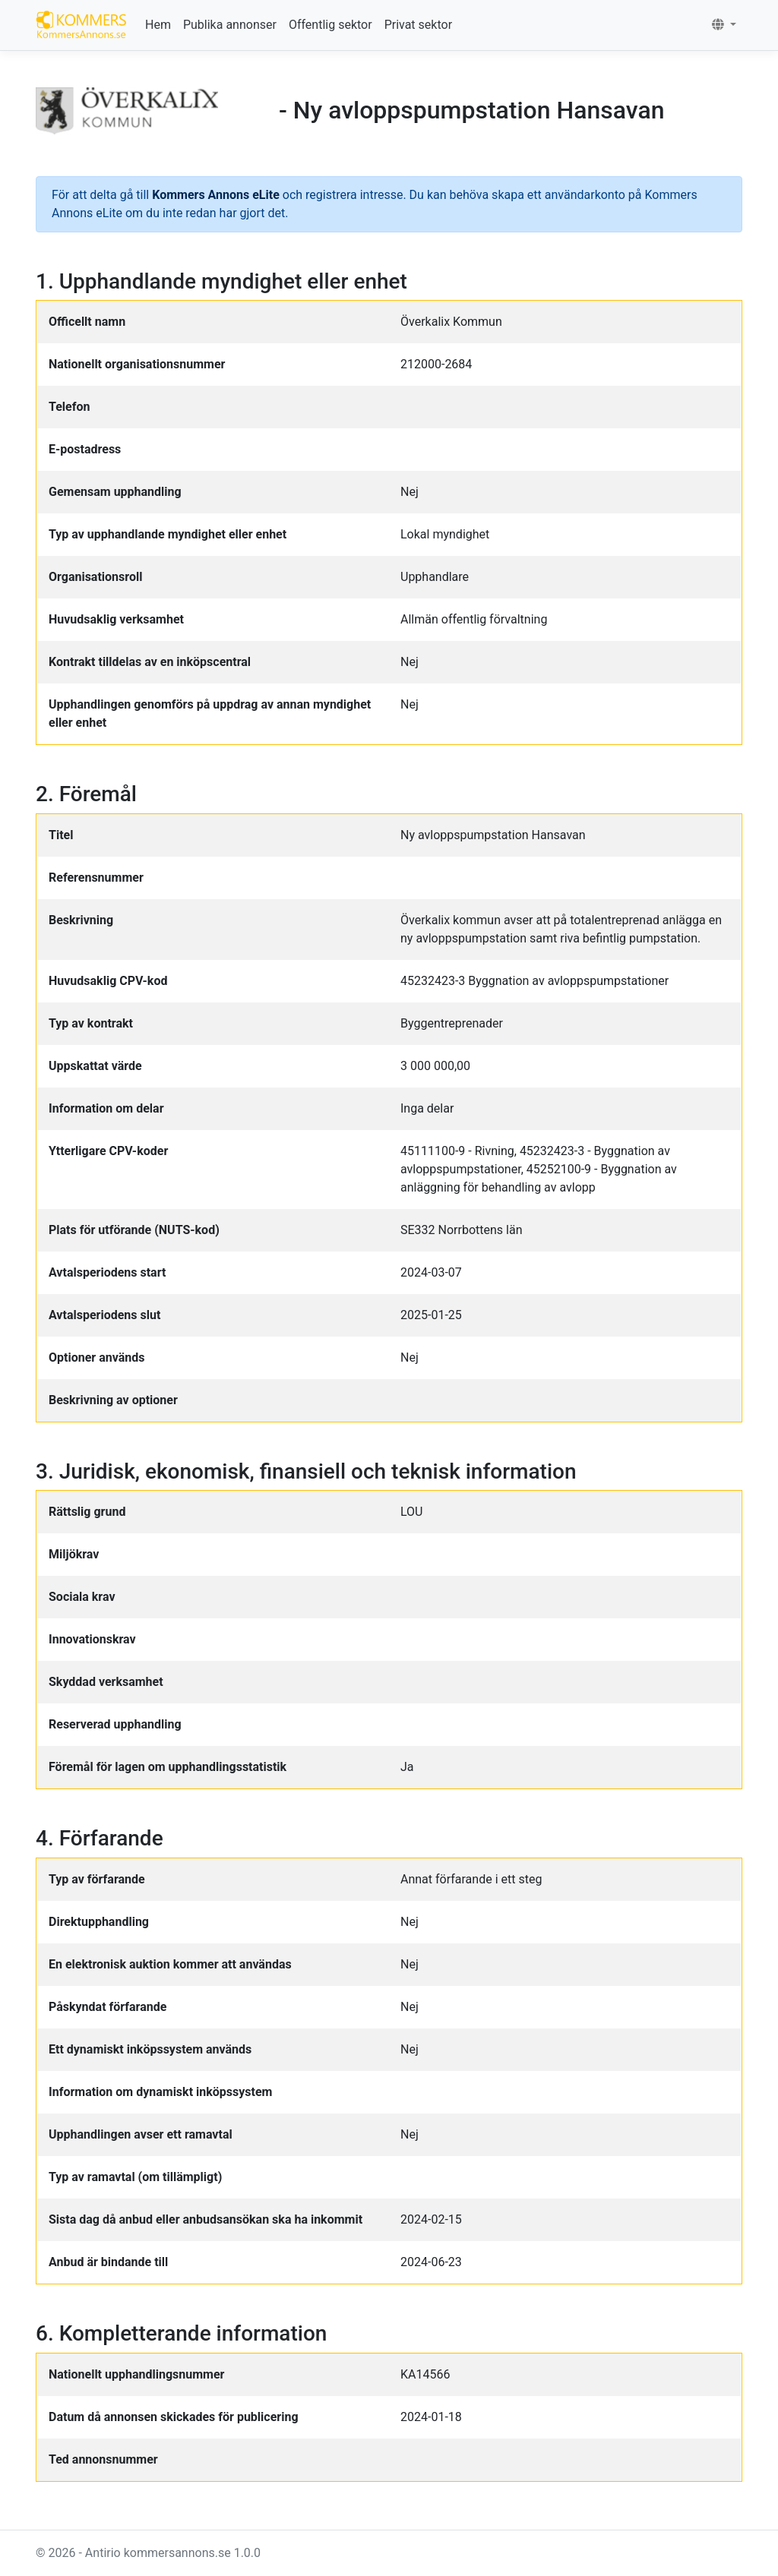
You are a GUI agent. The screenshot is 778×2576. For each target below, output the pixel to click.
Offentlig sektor (330, 24)
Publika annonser (230, 24)
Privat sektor (418, 24)
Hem (158, 24)
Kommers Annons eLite (216, 195)
